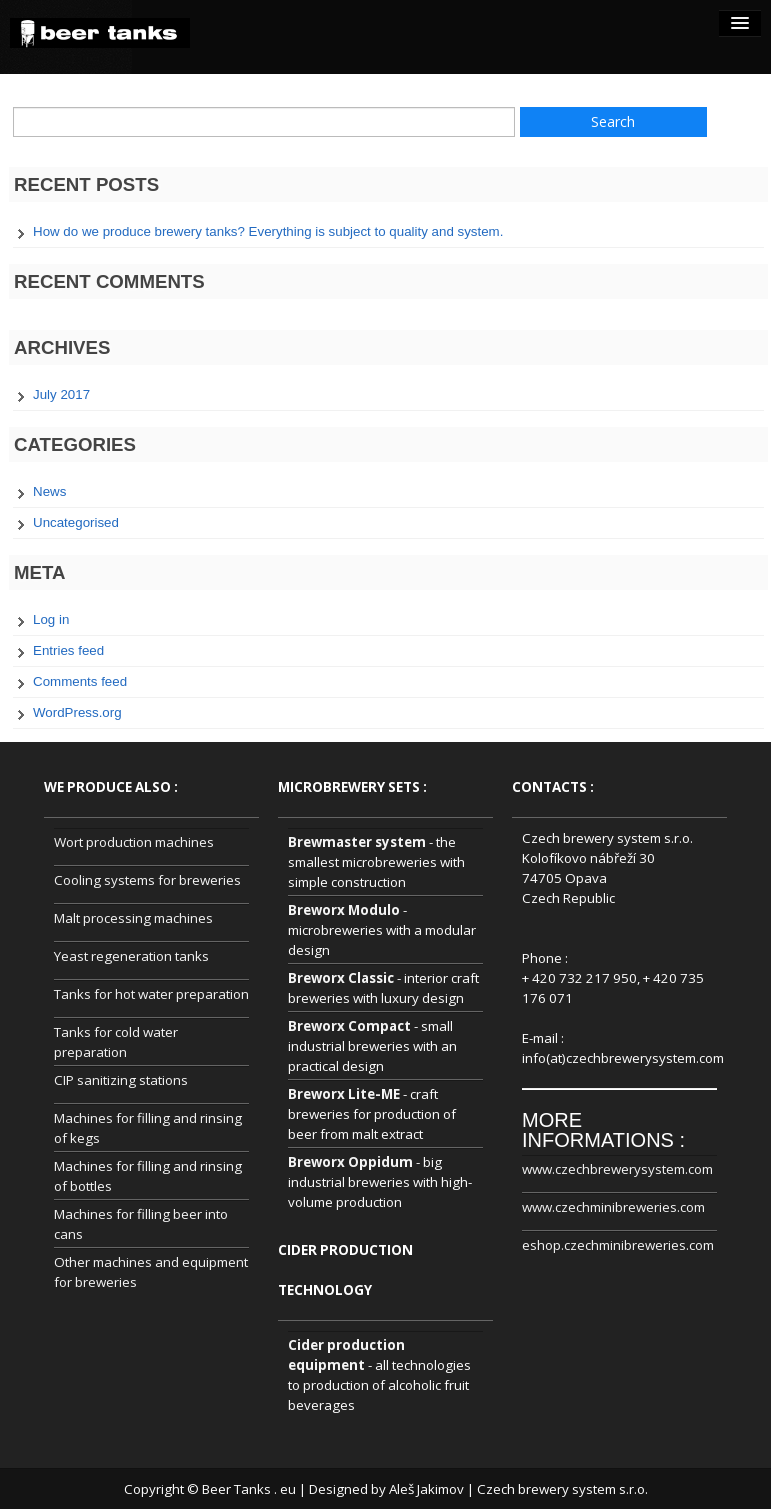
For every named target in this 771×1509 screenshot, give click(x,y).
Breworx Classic (341, 978)
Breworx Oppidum (350, 1162)
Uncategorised (76, 522)
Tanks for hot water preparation (151, 994)
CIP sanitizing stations (121, 1080)
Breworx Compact (349, 1026)
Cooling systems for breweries (147, 880)
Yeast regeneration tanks (131, 956)
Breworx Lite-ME (344, 1094)
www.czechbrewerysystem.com (617, 1169)
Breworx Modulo (344, 910)
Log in (51, 619)
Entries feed (68, 650)
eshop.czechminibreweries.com (618, 1245)
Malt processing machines (133, 918)
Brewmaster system (357, 842)
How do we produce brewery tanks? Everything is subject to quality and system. (268, 231)
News (49, 491)
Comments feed (80, 681)
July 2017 (61, 394)
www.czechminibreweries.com (613, 1207)
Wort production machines (134, 842)
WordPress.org (77, 712)
